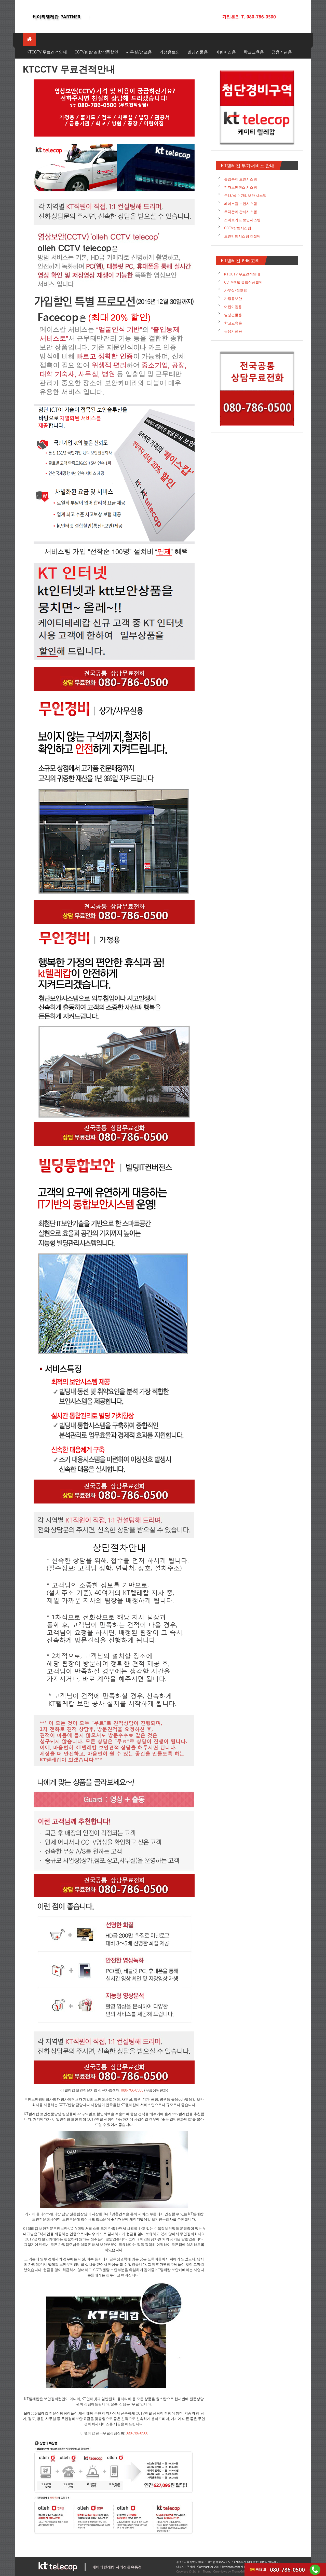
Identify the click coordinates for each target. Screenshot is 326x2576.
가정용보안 (169, 52)
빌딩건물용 (197, 52)
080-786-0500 (132, 2090)
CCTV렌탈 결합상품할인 (96, 52)
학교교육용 (253, 52)
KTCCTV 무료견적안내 (47, 52)
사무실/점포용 (139, 52)
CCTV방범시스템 (237, 228)
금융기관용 (281, 52)
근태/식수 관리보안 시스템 (245, 195)
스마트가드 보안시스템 (242, 220)
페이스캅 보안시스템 (240, 204)
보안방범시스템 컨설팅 (242, 236)
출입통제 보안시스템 (240, 179)
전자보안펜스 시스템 (240, 187)
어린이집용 (225, 52)
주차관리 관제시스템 (240, 212)
